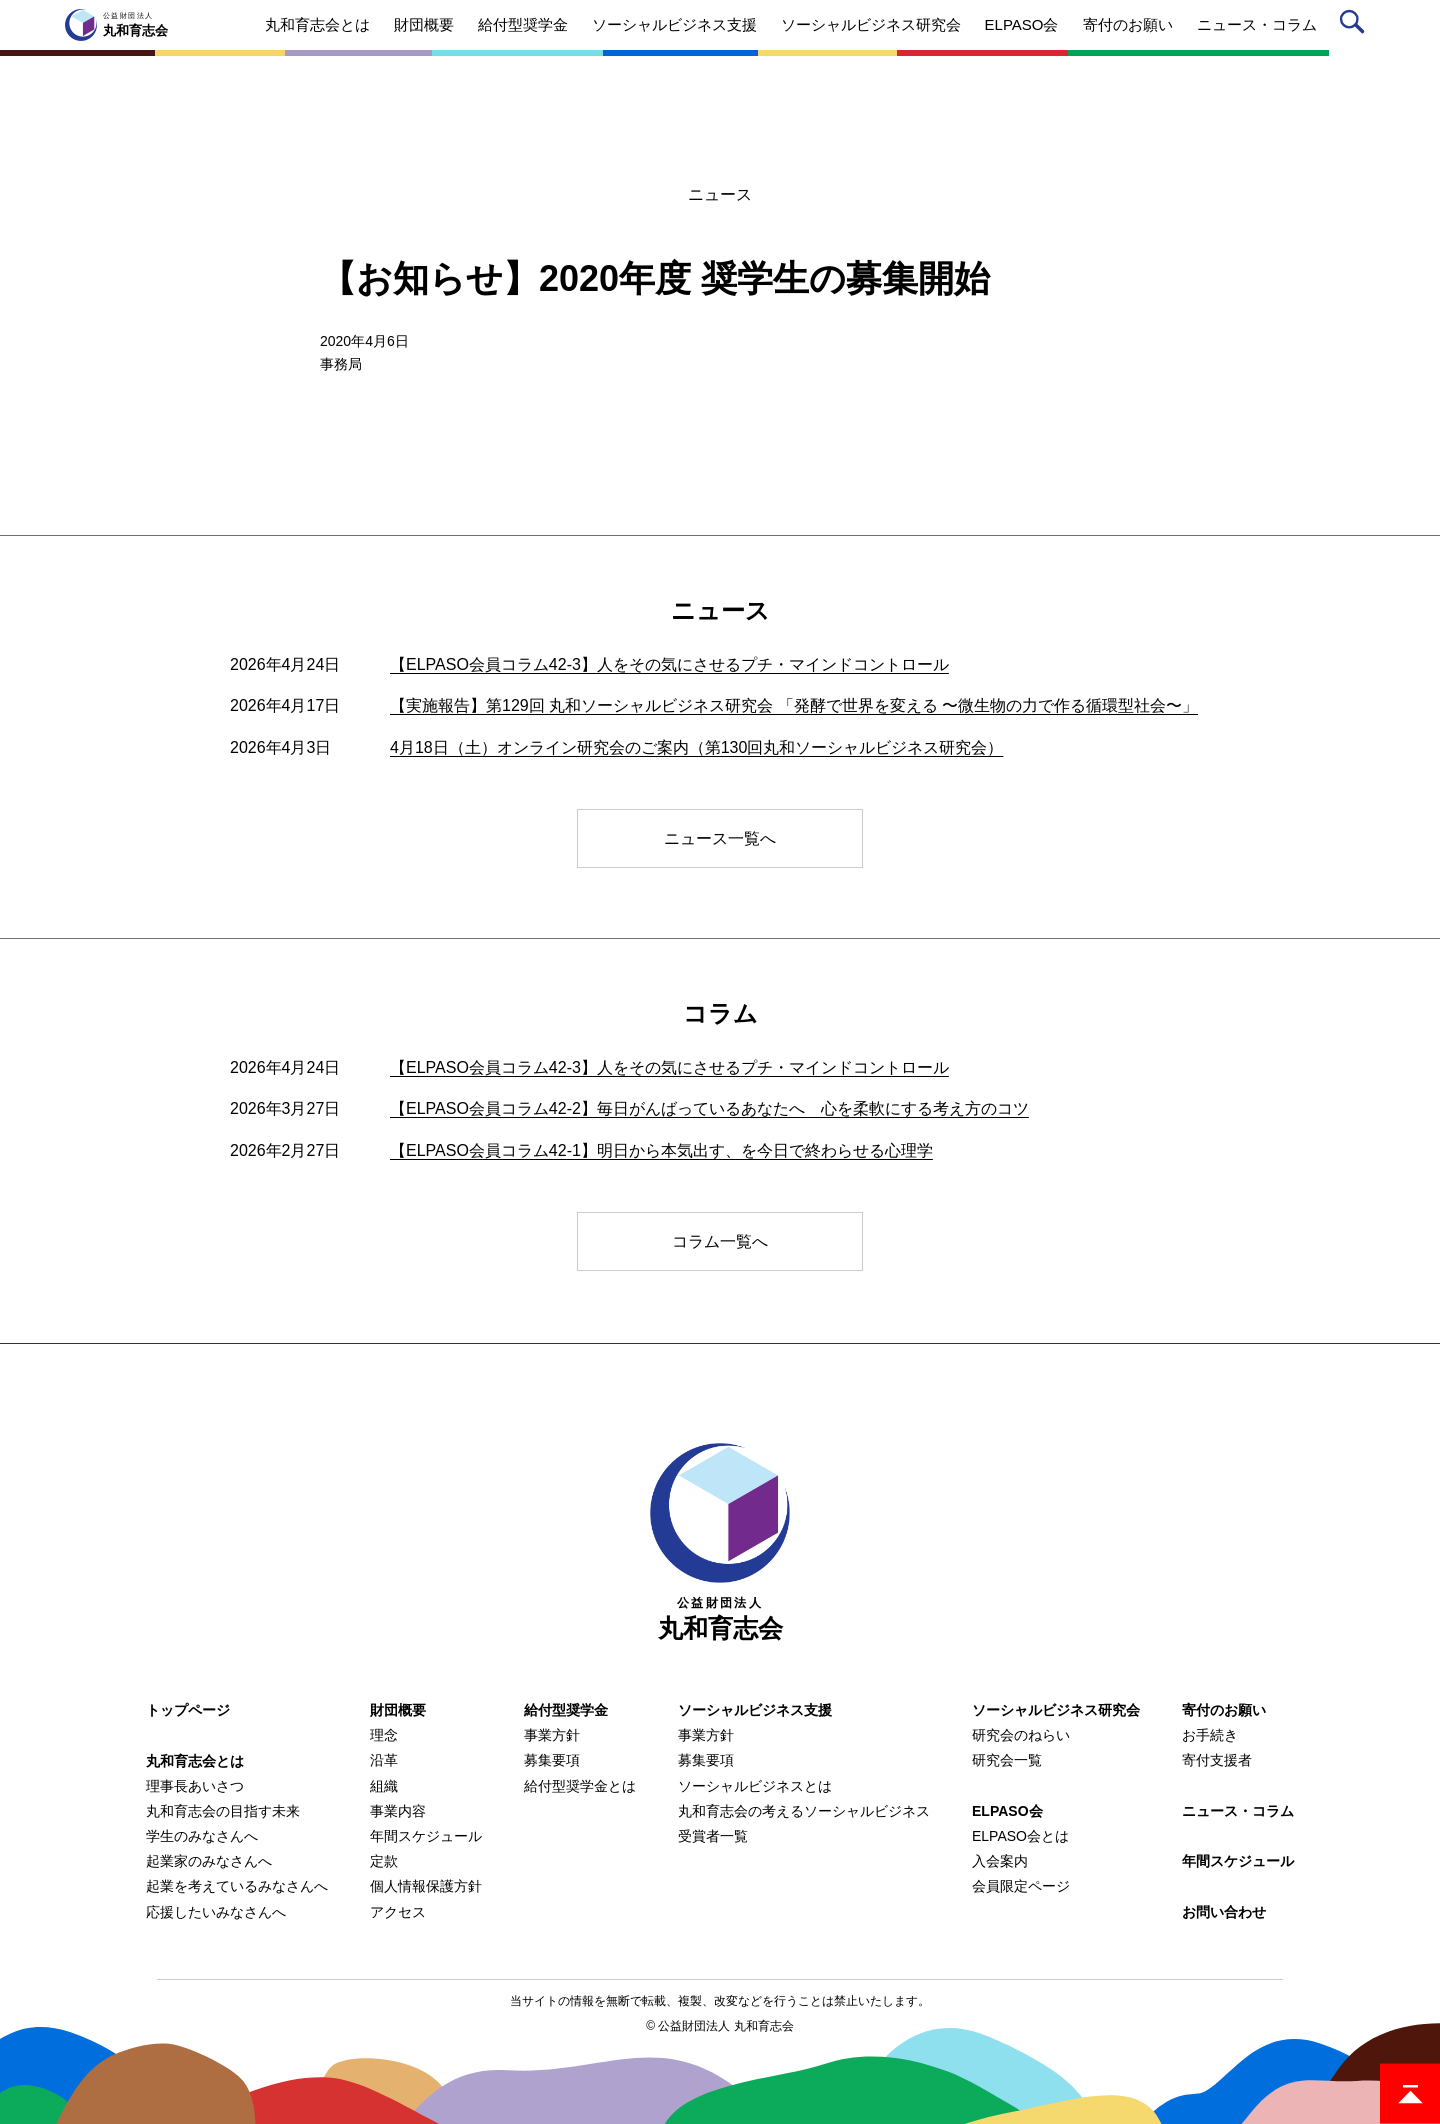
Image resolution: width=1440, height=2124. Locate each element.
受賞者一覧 (713, 1836)
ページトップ (1410, 2094)
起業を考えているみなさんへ (237, 1886)
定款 (384, 1861)
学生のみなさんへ (202, 1836)
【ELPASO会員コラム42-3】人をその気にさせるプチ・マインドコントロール (669, 664)
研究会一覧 (1007, 1760)
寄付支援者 (1217, 1760)
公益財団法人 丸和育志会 (725, 2026)
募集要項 (552, 1760)
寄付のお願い (1224, 1710)
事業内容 (398, 1811)
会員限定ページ (1021, 1886)
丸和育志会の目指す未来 (223, 1811)
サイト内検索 (1355, 25)
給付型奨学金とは (580, 1786)
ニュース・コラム (1238, 1811)
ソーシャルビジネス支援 (755, 1710)
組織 (384, 1786)
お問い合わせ (1224, 1912)
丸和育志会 (720, 1542)
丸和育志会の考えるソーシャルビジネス (804, 1811)
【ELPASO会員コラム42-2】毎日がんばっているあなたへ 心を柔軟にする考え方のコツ (709, 1108)
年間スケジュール (426, 1836)
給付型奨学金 (566, 1710)
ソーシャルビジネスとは (755, 1786)
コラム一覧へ (720, 1241)
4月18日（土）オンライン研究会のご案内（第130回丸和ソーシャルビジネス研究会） (696, 747)
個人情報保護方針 (426, 1886)
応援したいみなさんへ (216, 1912)
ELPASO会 (1007, 1811)
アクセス (398, 1912)
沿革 (384, 1760)
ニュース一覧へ (720, 838)
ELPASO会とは (1020, 1836)
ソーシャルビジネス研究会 (1056, 1710)
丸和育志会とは (195, 1761)
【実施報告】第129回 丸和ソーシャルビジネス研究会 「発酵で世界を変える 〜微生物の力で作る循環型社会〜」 (794, 705)
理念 (384, 1735)
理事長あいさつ (195, 1786)
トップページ (188, 1710)
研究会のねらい (1021, 1735)
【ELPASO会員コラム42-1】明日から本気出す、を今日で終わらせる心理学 (661, 1150)
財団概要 (398, 1710)
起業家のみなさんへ (209, 1861)
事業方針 (552, 1735)
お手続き (1210, 1735)
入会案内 (1000, 1861)
